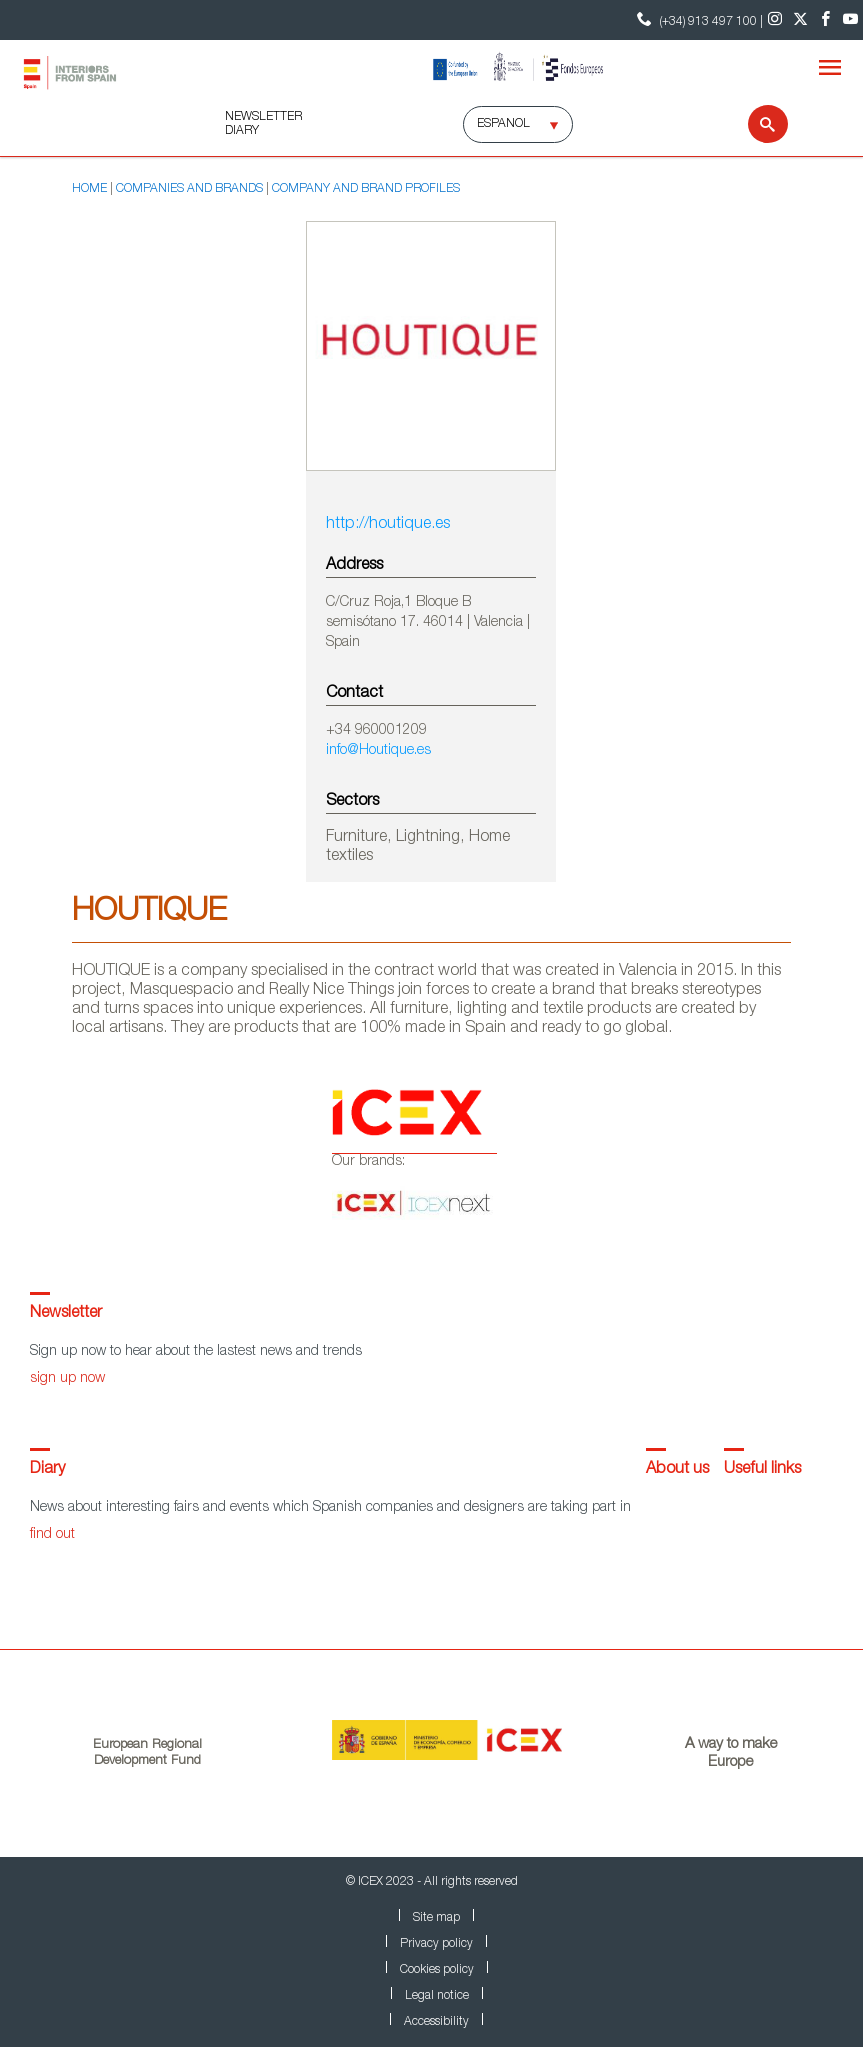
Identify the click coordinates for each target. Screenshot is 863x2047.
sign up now (67, 1379)
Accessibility (436, 2022)
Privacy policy (436, 1944)
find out (52, 1535)
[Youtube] (850, 20)
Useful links (762, 1470)
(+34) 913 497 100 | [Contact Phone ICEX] (697, 19)
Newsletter (66, 1314)
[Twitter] (800, 20)
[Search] (755, 124)
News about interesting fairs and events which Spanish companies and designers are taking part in (330, 1508)
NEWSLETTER (263, 117)
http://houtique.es (388, 525)
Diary (47, 1470)
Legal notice (437, 1996)
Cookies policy (437, 1970)
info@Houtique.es (378, 751)
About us (677, 1470)
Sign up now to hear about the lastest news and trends (196, 1352)
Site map (436, 1918)
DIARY (242, 131)
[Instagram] (775, 20)
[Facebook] (825, 20)
